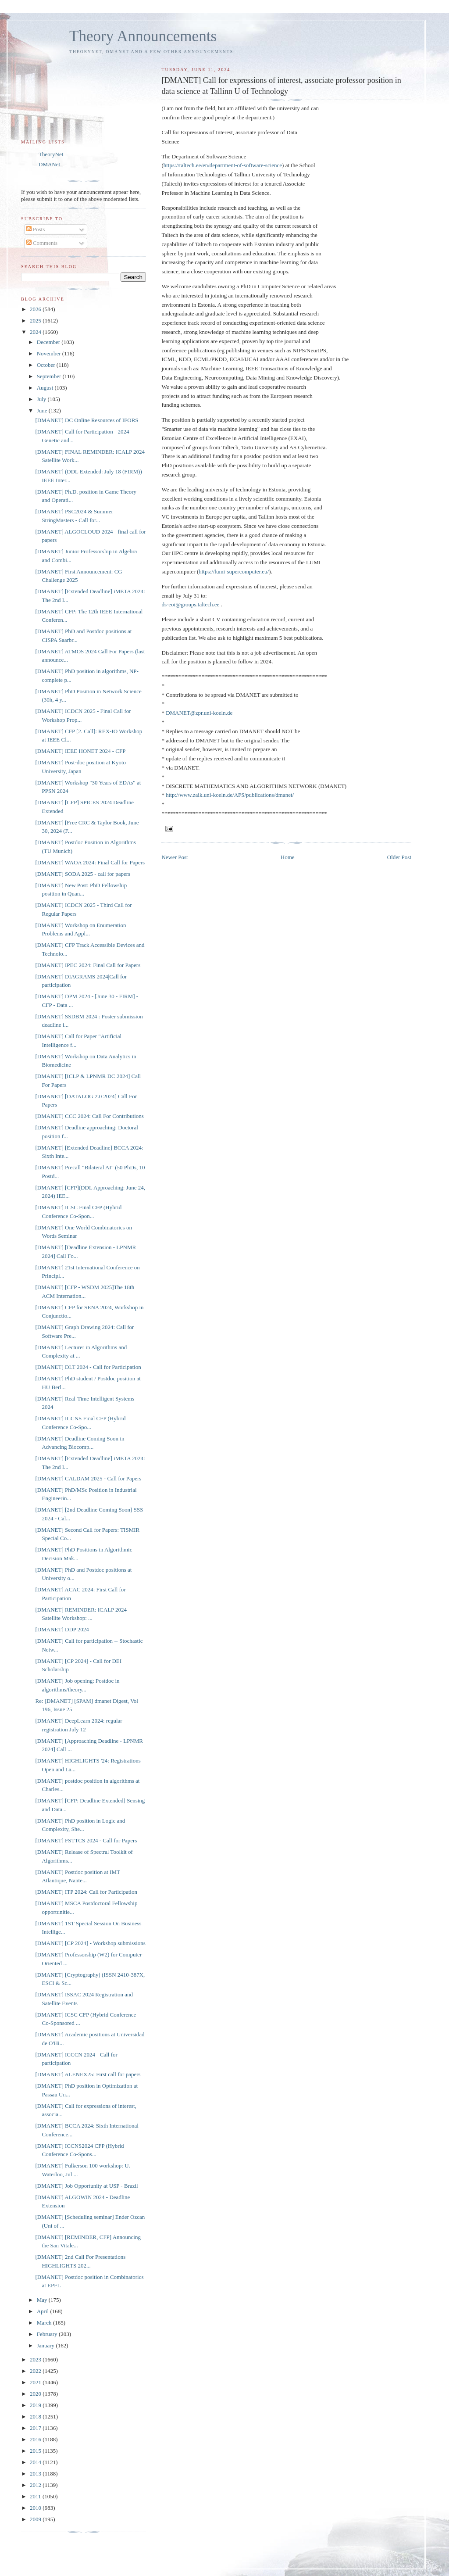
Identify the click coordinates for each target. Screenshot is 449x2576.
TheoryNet (51, 154)
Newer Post (174, 857)
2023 (36, 2359)
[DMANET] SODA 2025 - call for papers (82, 874)
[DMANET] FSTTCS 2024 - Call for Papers (86, 1840)
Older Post (399, 857)
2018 (36, 2416)
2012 (36, 2485)
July (42, 399)
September (50, 376)
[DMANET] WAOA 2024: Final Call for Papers (90, 862)
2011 (36, 2496)
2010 (36, 2507)
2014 (36, 2462)
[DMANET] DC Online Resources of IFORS (86, 420)
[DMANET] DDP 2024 (62, 1629)
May (43, 2300)
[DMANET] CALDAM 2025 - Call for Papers (88, 1478)
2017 (36, 2428)
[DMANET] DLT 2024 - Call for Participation (88, 1367)
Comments (42, 243)
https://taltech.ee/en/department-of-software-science (223, 165)
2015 (36, 2450)
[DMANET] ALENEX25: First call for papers (87, 2074)
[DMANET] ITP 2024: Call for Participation (86, 1891)
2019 (36, 2405)
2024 (36, 332)
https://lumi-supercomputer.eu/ (234, 571)
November (49, 353)
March (45, 2322)
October (47, 365)
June (43, 410)
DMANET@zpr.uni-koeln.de (199, 712)
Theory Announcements (143, 36)
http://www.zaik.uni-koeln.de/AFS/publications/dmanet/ (230, 795)
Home (288, 857)
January (46, 2345)
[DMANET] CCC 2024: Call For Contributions (89, 1116)
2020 (36, 2393)
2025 (36, 320)
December (49, 342)
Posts (35, 229)
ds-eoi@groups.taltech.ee (190, 604)
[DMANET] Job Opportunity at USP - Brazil (86, 2185)
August (46, 387)
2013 (36, 2473)
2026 (36, 309)
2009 (36, 2519)
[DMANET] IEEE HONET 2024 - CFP (80, 751)
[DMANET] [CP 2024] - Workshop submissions (90, 1943)
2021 (36, 2382)
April (43, 2311)
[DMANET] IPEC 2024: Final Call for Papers (87, 965)
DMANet (49, 164)
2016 (36, 2439)
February (48, 2334)
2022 (36, 2371)
